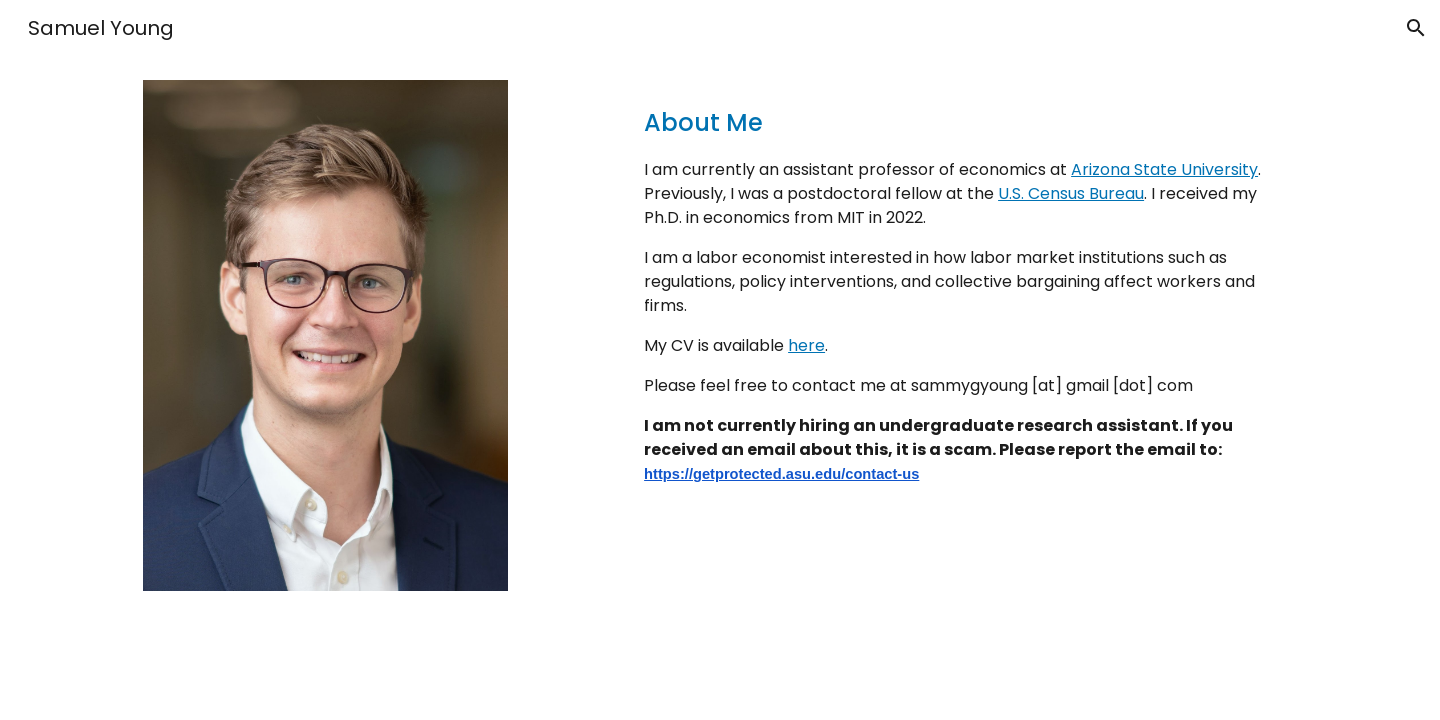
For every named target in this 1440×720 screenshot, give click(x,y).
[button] (1416, 28)
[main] (966, 287)
